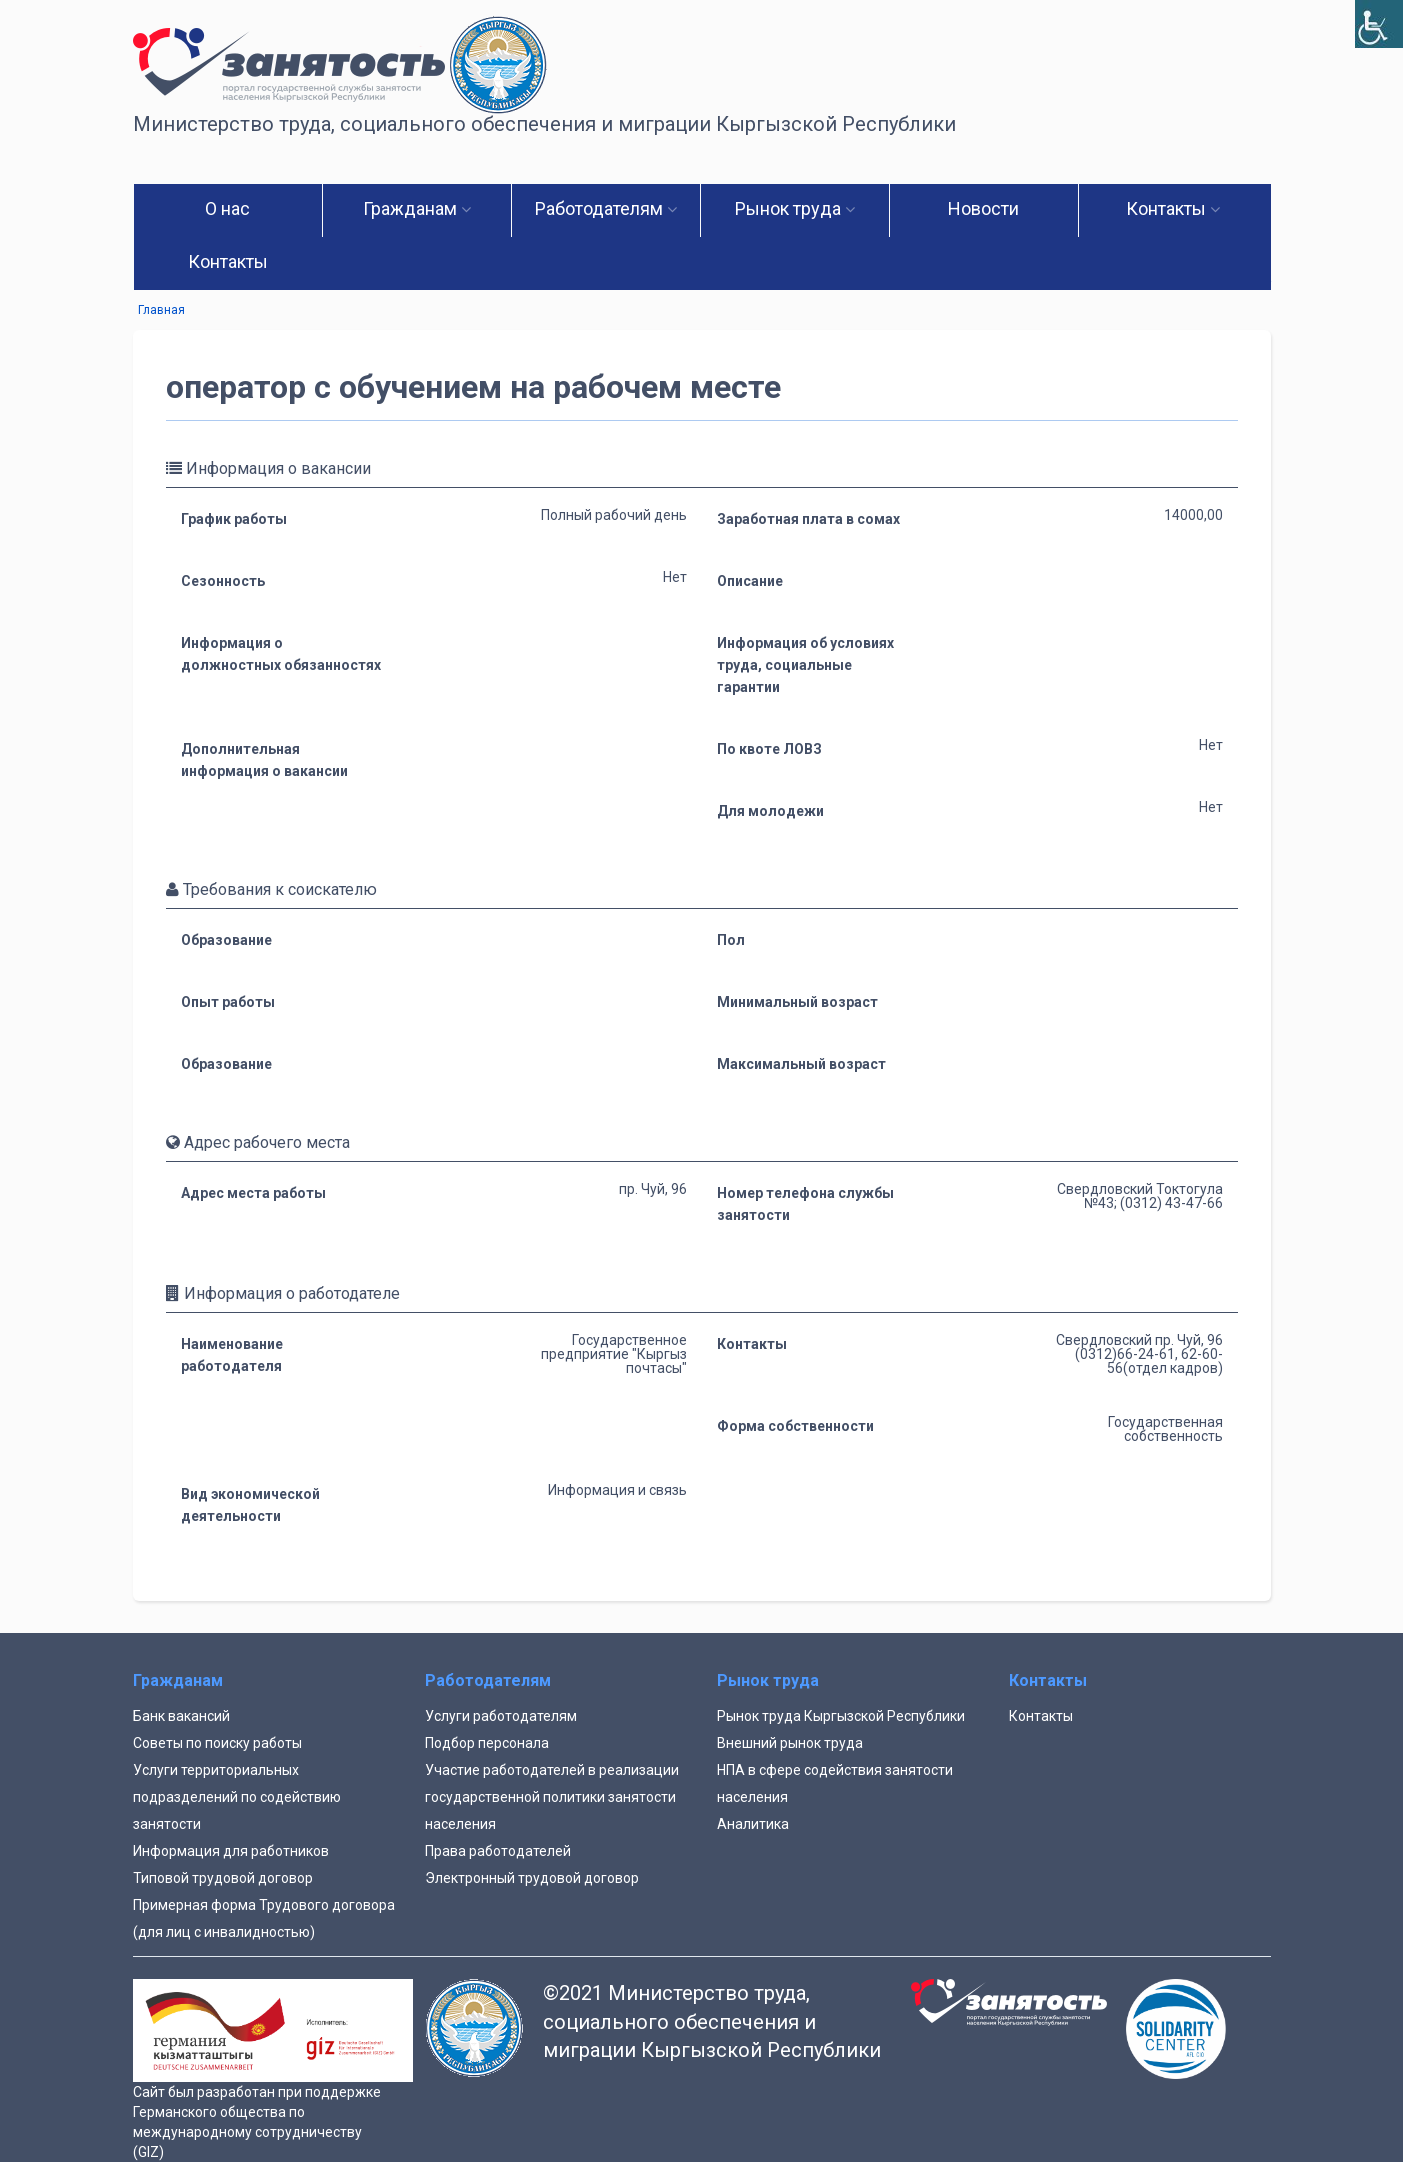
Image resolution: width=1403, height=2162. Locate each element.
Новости (983, 208)
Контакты (228, 261)
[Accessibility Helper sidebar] (1379, 24)
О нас (227, 208)
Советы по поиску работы (217, 1743)
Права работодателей (498, 1851)
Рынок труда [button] (795, 208)
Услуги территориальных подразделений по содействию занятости (237, 1797)
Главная (161, 310)
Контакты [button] (1173, 208)
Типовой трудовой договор (223, 1878)
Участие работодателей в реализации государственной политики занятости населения (552, 1797)
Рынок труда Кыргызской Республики (841, 1716)
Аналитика (753, 1824)
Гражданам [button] (417, 208)
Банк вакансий (181, 1716)
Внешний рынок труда (790, 1743)
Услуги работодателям (501, 1716)
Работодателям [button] (606, 208)
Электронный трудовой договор (532, 1878)
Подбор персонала (487, 1743)
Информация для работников (231, 1851)
